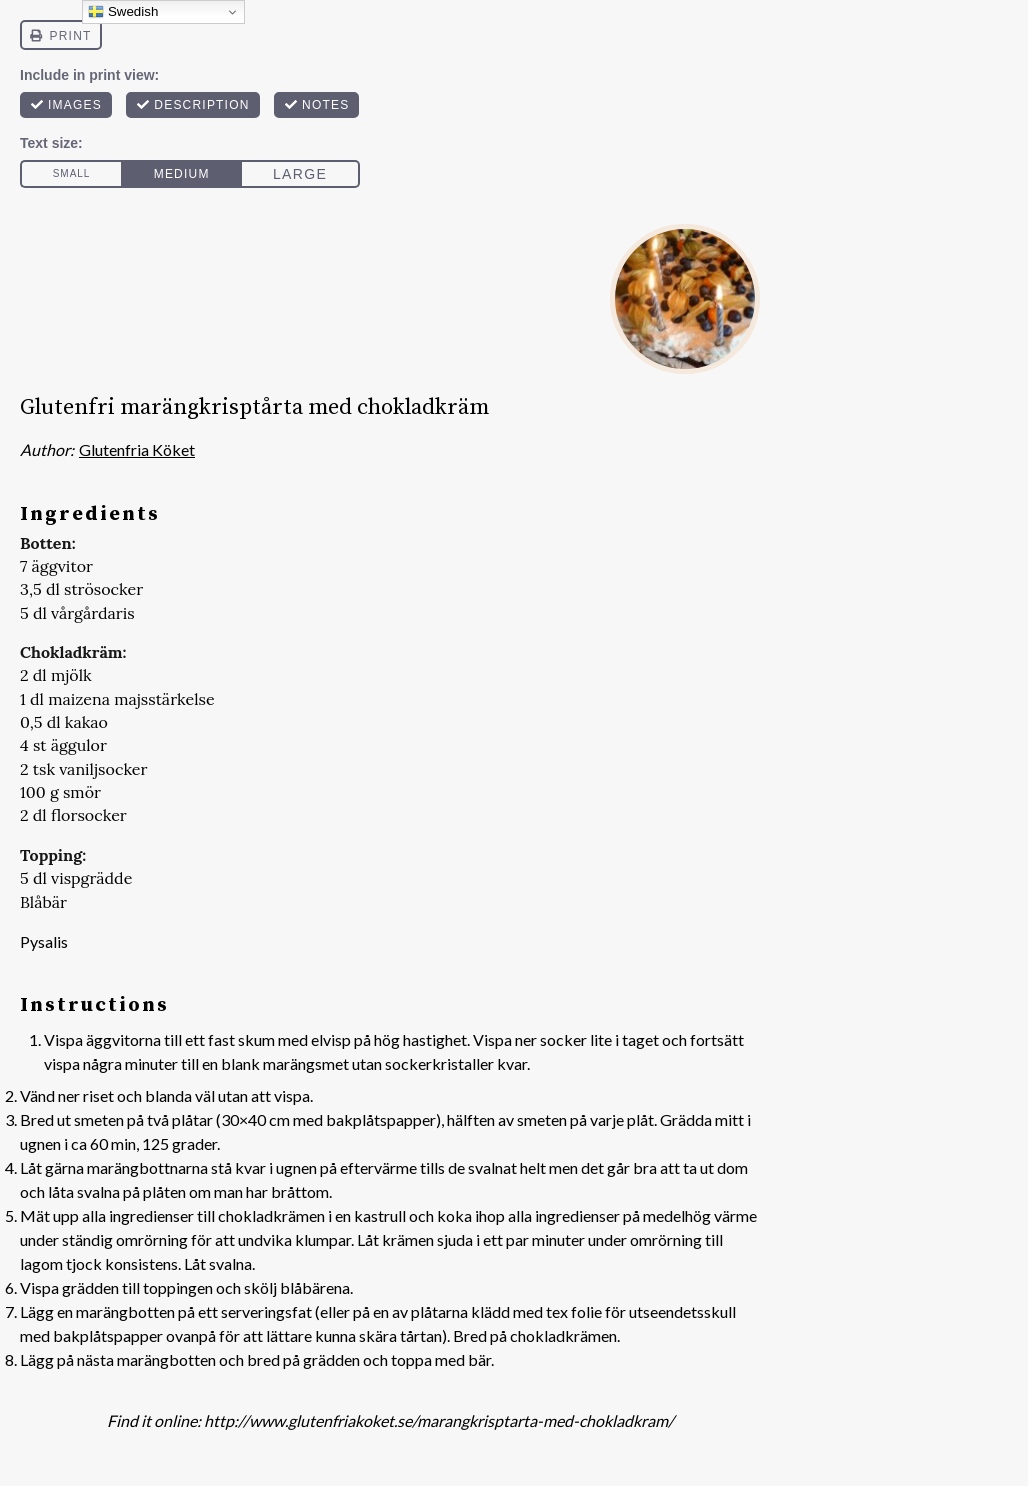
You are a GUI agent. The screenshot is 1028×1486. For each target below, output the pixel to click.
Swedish (123, 12)
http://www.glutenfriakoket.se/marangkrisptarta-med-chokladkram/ (439, 1420)
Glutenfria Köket (137, 449)
